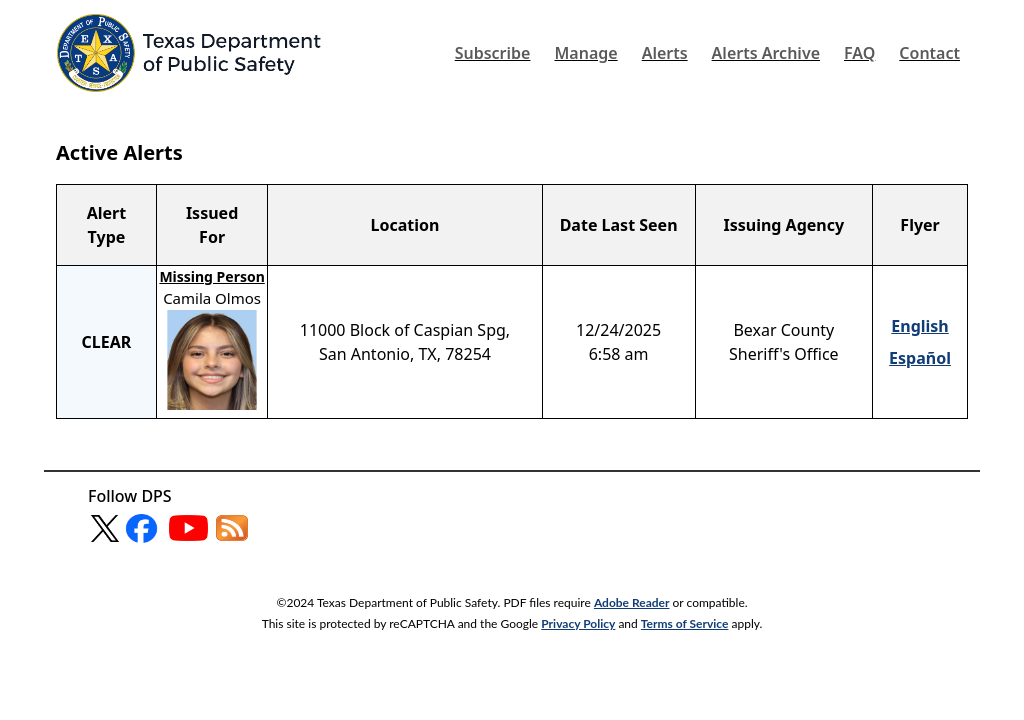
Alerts (665, 53)
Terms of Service (685, 623)
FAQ (859, 53)
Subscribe (493, 53)
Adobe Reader (632, 602)
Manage (585, 53)
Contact (929, 53)
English (919, 326)
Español (920, 358)
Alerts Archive (766, 53)
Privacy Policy (578, 623)
